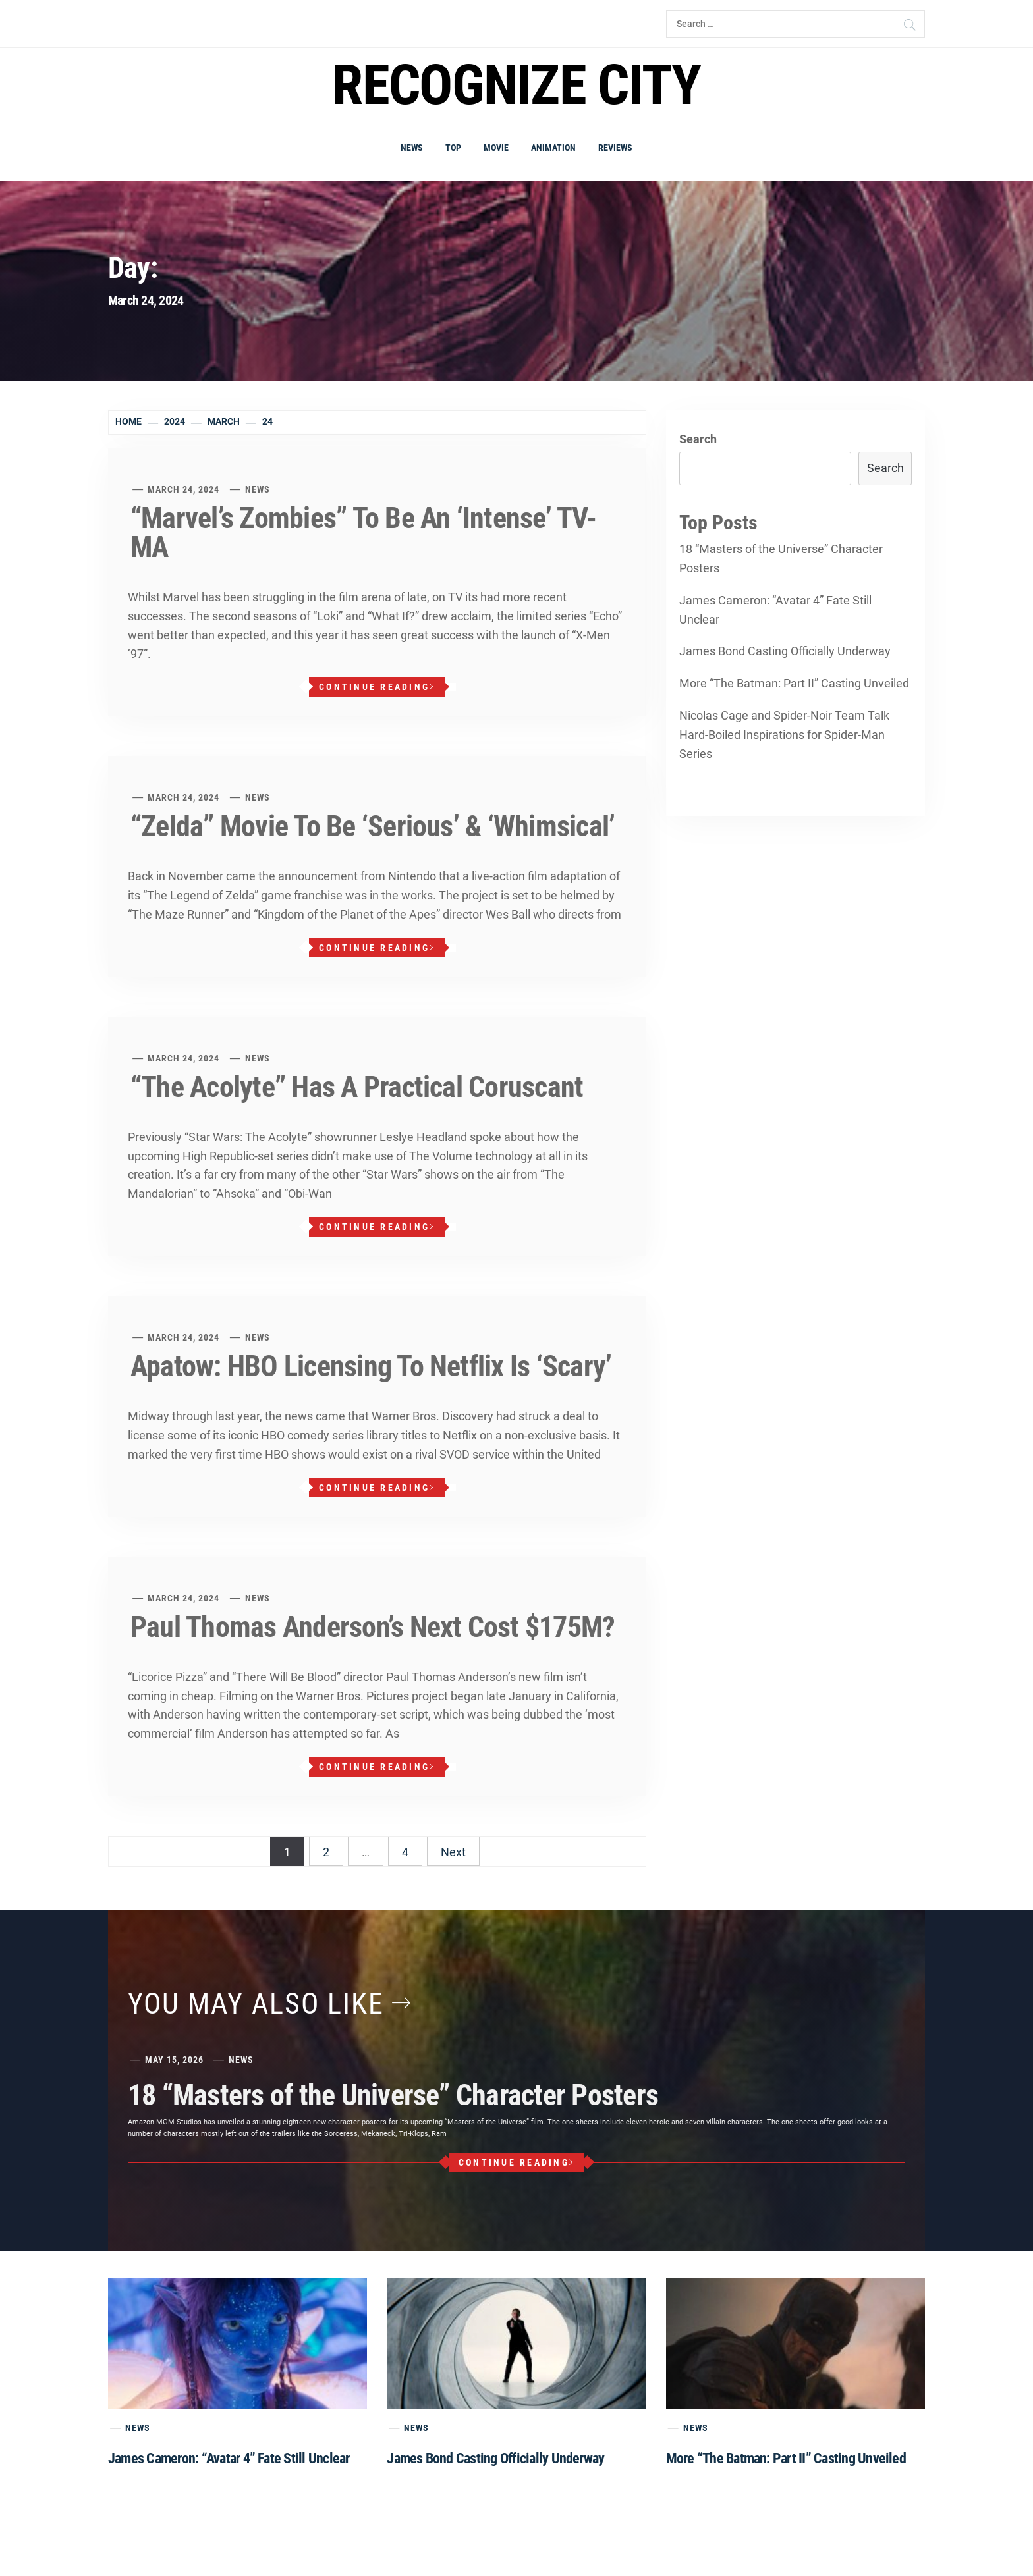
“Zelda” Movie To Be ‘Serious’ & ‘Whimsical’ (372, 826)
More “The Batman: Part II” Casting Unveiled (794, 683)
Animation (553, 147)
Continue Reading (377, 687)
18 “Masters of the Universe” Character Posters (781, 558)
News (412, 147)
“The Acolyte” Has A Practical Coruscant (356, 1087)
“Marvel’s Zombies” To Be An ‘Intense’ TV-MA (363, 532)
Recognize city (516, 85)
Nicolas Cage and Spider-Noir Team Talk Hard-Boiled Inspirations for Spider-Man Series (784, 735)
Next (453, 1852)
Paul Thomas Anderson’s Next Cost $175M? (372, 1627)
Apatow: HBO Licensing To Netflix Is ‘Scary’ (370, 1366)
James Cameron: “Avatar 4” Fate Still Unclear (775, 609)
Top (453, 147)
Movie (496, 147)
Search (698, 439)
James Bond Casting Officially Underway (785, 651)
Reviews (615, 147)
